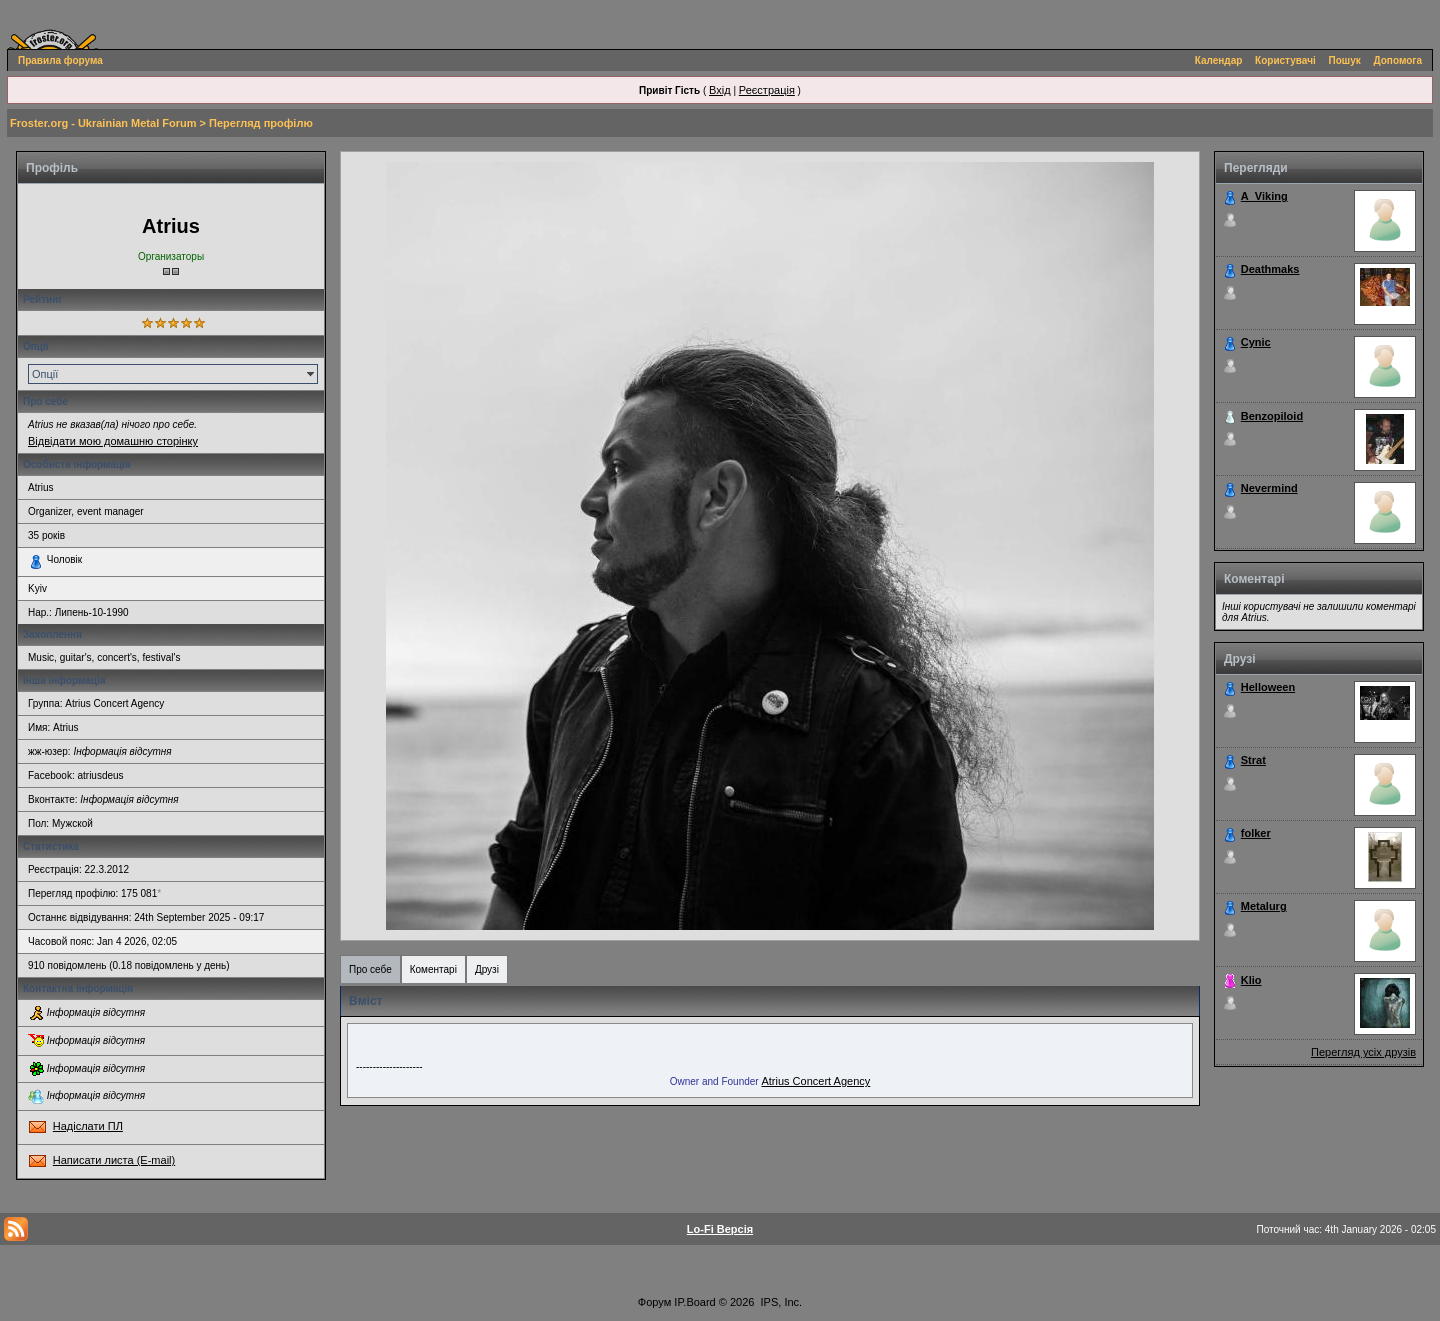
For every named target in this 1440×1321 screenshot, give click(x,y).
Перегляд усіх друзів (1363, 1052)
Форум (654, 1302)
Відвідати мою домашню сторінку (113, 441)
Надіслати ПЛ (88, 1126)
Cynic (1256, 342)
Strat (1253, 760)
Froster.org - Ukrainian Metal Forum (103, 123)
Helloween (1268, 687)
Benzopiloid (1272, 416)
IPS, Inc (780, 1302)
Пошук (1345, 60)
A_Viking (1264, 196)
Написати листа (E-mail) (114, 1160)
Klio (1251, 980)
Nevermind (1269, 488)
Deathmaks (1270, 269)
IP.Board (694, 1302)
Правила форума (60, 60)
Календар (1219, 60)
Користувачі (1285, 60)
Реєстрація (767, 90)
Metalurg (1264, 906)
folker (1256, 833)
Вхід (720, 90)
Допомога (1398, 60)
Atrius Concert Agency (815, 1081)
